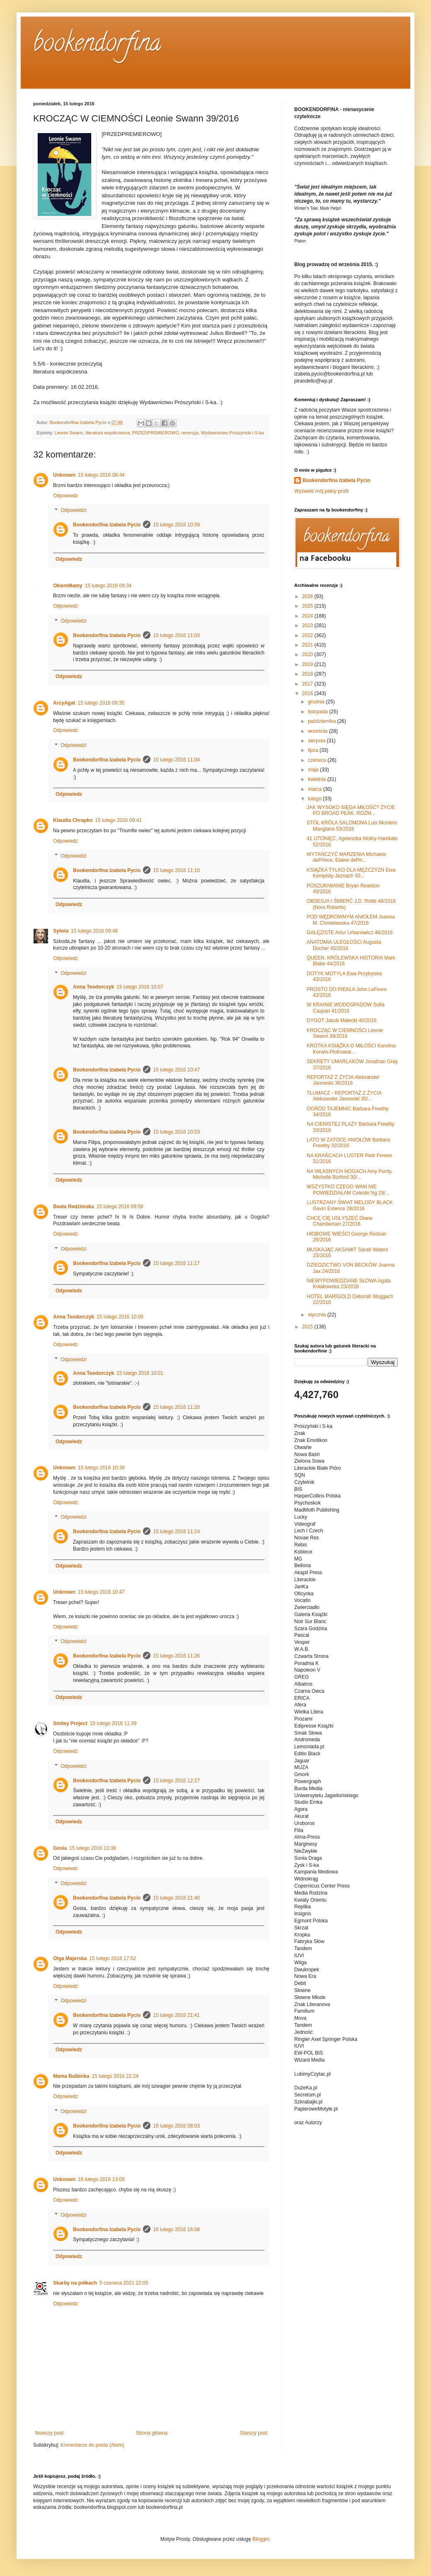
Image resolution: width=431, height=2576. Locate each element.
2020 (308, 654)
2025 (308, 606)
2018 (308, 674)
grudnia (317, 702)
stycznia (317, 1315)
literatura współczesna (107, 432)
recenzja (190, 432)
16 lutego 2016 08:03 (176, 2126)
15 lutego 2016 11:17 (176, 1263)
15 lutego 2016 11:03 (176, 635)
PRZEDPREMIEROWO (155, 432)
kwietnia (317, 779)
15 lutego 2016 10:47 (176, 1070)
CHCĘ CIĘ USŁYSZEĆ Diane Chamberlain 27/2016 (340, 1221)
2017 (308, 684)
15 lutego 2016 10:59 (176, 525)
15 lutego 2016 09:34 (108, 586)
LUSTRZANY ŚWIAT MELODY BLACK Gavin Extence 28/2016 (350, 1205)
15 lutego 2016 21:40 (176, 1898)
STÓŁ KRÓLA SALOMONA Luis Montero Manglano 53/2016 (352, 825)
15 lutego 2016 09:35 (100, 703)
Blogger (260, 2539)
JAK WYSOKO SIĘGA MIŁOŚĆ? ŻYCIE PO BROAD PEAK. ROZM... (351, 810)
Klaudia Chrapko (72, 820)
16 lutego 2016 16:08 (176, 2229)
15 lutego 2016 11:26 (176, 1656)
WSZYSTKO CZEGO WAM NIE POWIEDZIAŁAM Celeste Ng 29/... (348, 1189)
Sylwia (60, 931)
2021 (308, 645)
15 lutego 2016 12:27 (176, 1781)
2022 (308, 635)
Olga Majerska (70, 1958)
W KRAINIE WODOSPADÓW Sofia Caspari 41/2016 (346, 1007)
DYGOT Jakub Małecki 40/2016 (342, 1020)
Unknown (64, 475)
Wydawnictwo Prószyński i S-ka (232, 432)
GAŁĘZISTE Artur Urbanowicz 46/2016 (349, 932)
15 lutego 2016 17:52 (112, 1958)
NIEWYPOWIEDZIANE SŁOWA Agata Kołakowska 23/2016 (349, 1283)
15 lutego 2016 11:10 (176, 870)
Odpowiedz (65, 496)
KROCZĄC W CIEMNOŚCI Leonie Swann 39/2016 (345, 1033)
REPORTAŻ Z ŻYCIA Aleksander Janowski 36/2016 (343, 1080)
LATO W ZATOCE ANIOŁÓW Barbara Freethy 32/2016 (348, 1143)
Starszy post (253, 2433)
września (318, 731)
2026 (308, 596)
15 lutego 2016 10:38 (101, 1468)
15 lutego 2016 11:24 (176, 1531)
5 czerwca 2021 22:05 (123, 2283)
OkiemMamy (67, 586)
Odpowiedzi (74, 511)
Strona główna (152, 2433)
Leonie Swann (69, 432)
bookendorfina (97, 45)
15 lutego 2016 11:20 (176, 1407)
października (322, 721)
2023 (308, 625)
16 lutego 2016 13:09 (101, 2179)
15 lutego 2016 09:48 (94, 931)
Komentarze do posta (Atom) (92, 2445)
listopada (318, 712)
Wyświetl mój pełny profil (321, 491)
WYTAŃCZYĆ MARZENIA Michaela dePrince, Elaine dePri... (346, 857)
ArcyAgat (64, 703)
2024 (308, 616)
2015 (308, 1327)
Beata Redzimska (73, 1206)
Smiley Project (70, 1723)
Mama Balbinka (71, 2076)
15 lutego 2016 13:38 (92, 1848)
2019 (308, 664)
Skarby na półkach (75, 2283)
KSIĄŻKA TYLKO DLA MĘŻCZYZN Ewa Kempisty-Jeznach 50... (351, 873)
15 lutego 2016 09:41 (118, 820)
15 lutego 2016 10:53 (176, 1132)
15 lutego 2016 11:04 (176, 760)
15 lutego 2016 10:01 (139, 1373)
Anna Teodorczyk (93, 987)
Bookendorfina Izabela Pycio (106, 525)
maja (314, 770)
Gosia (60, 1848)
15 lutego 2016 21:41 (176, 2015)
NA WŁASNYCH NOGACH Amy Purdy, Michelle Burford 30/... (349, 1174)
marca (315, 789)
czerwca (317, 760)
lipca (314, 750)
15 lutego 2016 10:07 (139, 987)
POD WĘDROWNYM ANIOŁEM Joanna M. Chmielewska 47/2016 (351, 920)
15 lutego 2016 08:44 (101, 475)
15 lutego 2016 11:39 (113, 1723)
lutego (315, 799)
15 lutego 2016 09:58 (120, 1206)
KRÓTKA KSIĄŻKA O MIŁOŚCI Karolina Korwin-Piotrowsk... (351, 1048)
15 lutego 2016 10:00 (120, 1317)
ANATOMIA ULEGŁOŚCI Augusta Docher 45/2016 (344, 945)
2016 (308, 693)
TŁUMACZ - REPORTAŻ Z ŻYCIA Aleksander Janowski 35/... (344, 1096)
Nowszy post (49, 2433)
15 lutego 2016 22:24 (115, 2076)
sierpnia (317, 741)
